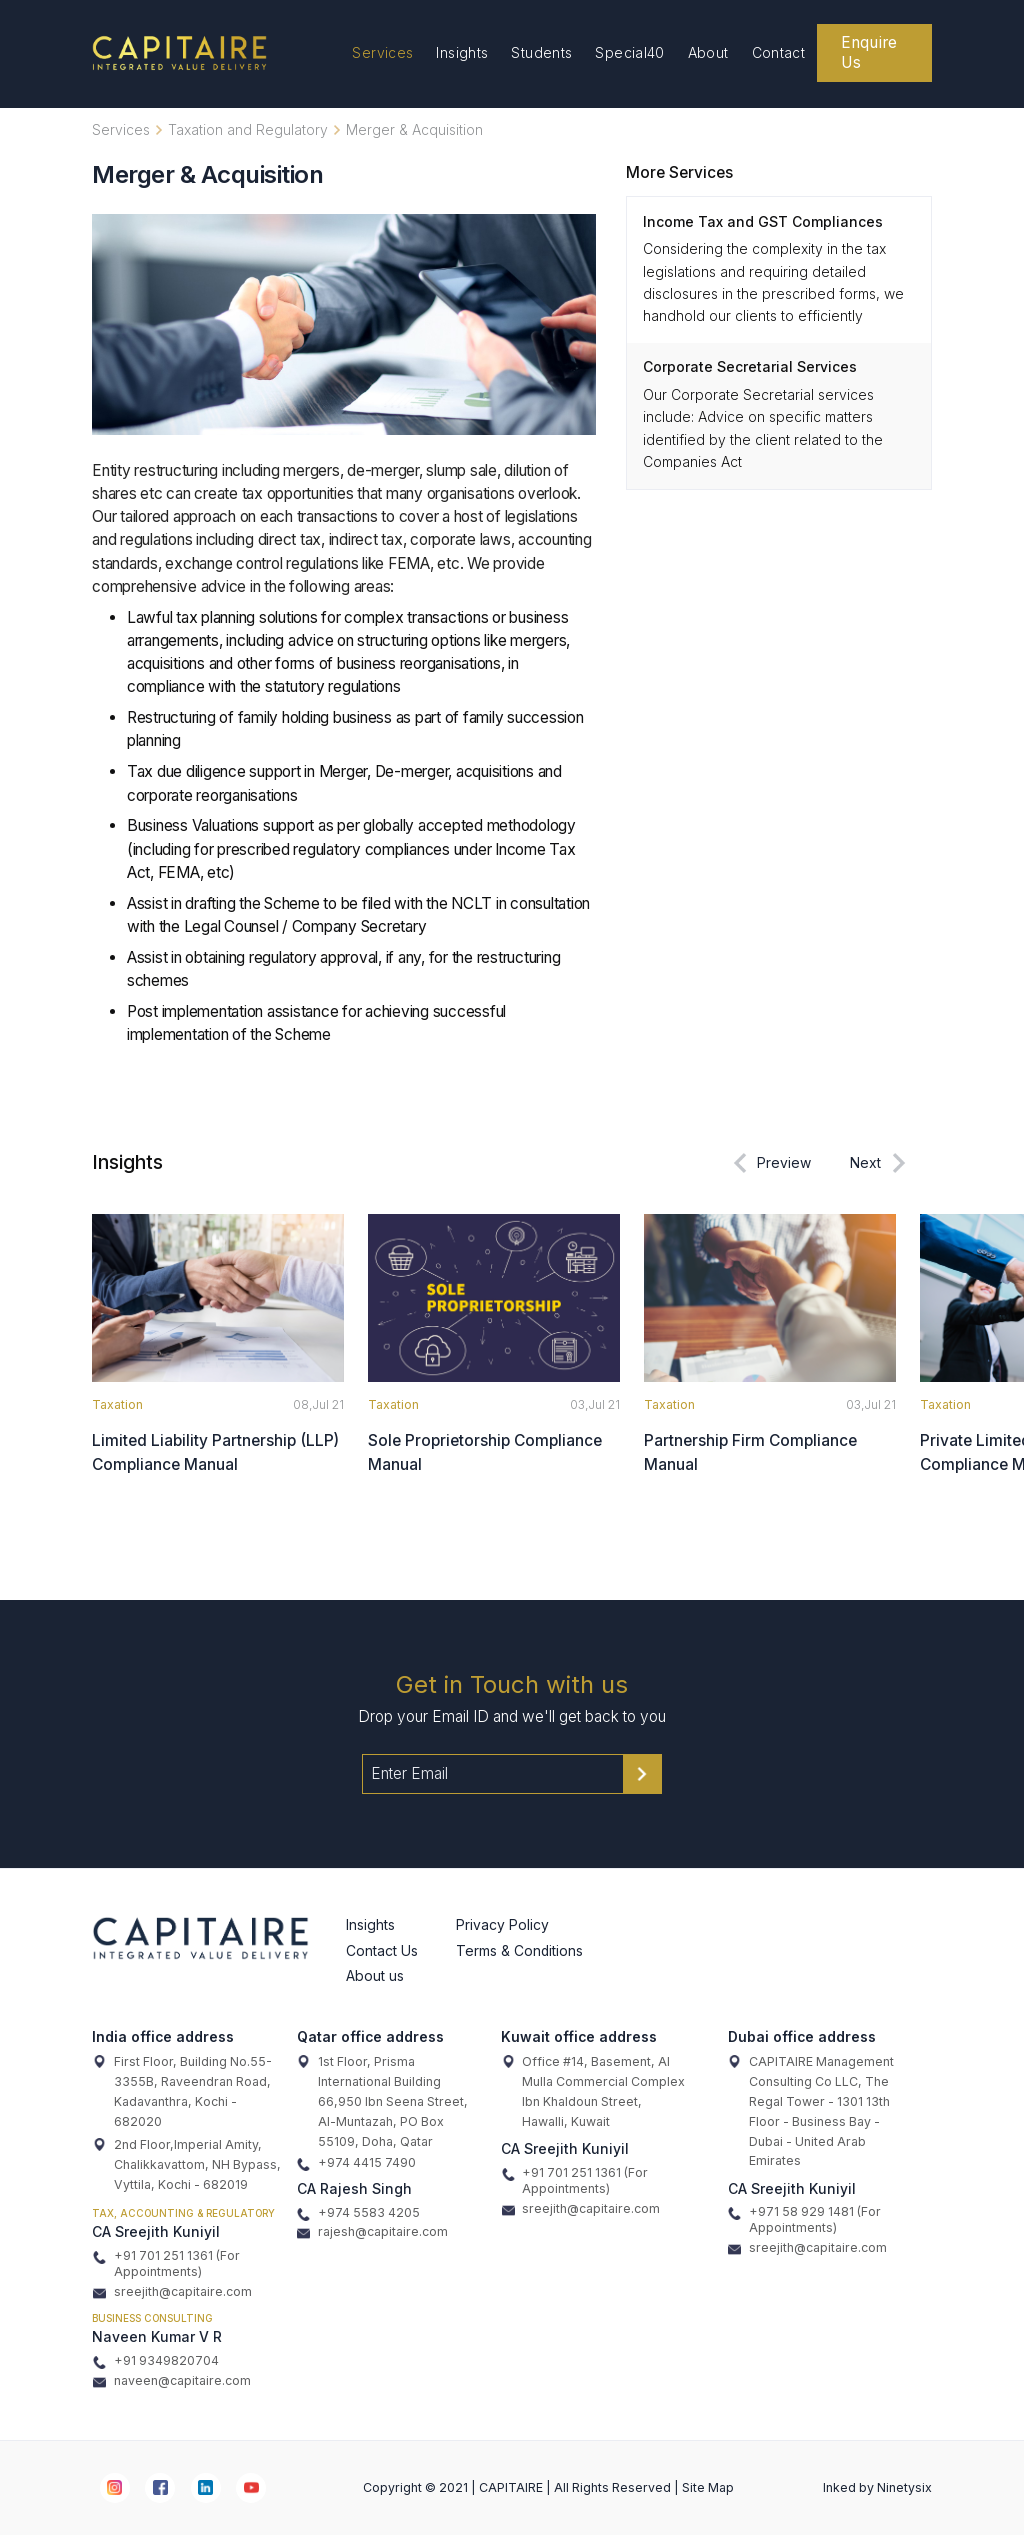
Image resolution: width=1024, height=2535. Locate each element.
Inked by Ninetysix (877, 2487)
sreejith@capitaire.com (172, 2292)
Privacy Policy (502, 1925)
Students (541, 53)
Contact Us (382, 1951)
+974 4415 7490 (356, 2163)
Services (382, 53)
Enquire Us (869, 52)
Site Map (708, 2487)
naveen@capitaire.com (172, 2381)
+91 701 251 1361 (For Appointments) (166, 2263)
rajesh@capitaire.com (372, 2232)
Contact (778, 53)
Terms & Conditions (519, 1951)
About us (375, 1976)
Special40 (629, 53)
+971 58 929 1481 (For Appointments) (804, 2219)
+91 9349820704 (156, 2361)
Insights (462, 53)
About (708, 53)
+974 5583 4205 (358, 2213)
